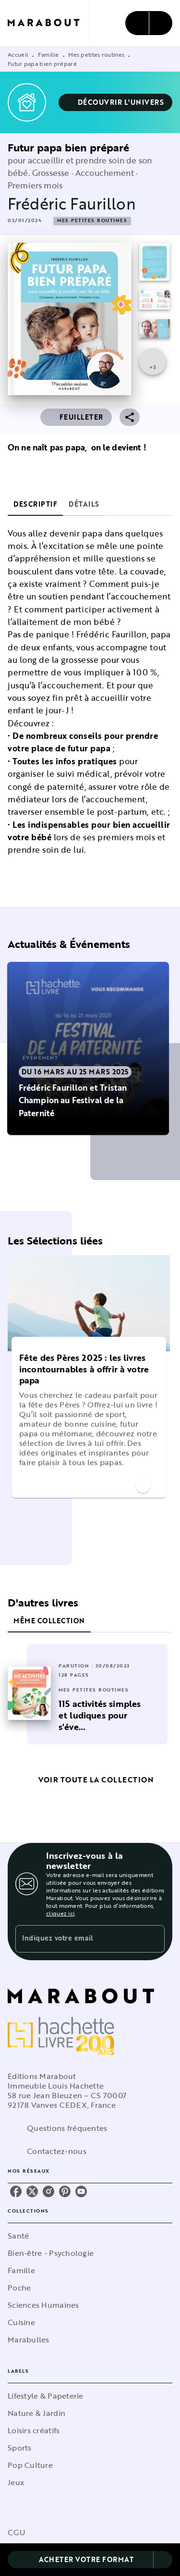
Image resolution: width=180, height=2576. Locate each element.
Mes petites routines (96, 54)
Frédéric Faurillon (72, 203)
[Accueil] (48, 23)
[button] (116, 102)
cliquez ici (60, 1913)
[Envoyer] (153, 1938)
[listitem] (16, 2191)
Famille (48, 54)
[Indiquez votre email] (78, 1939)
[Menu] (148, 23)
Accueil (18, 54)
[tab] (35, 504)
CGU (16, 2532)
